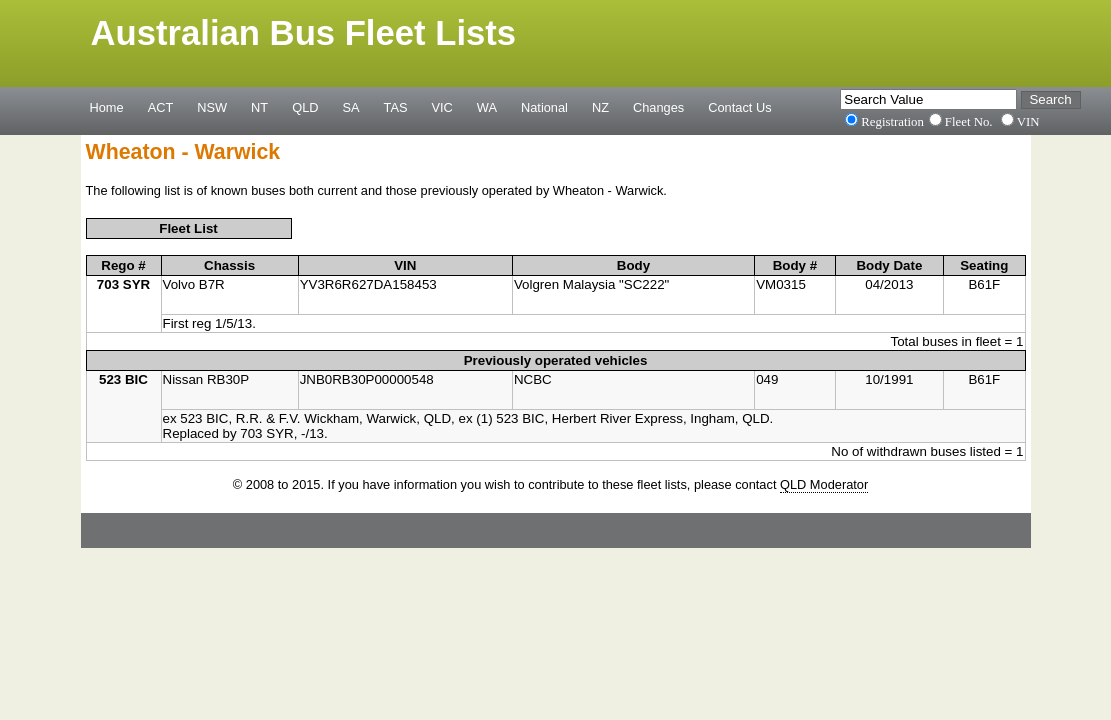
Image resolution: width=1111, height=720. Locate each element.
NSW (212, 107)
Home (107, 107)
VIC (442, 107)
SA (350, 107)
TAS (396, 107)
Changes (658, 107)
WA (487, 107)
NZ (600, 107)
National (544, 107)
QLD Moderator (824, 484)
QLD (305, 107)
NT (259, 107)
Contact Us (739, 107)
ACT (161, 107)
